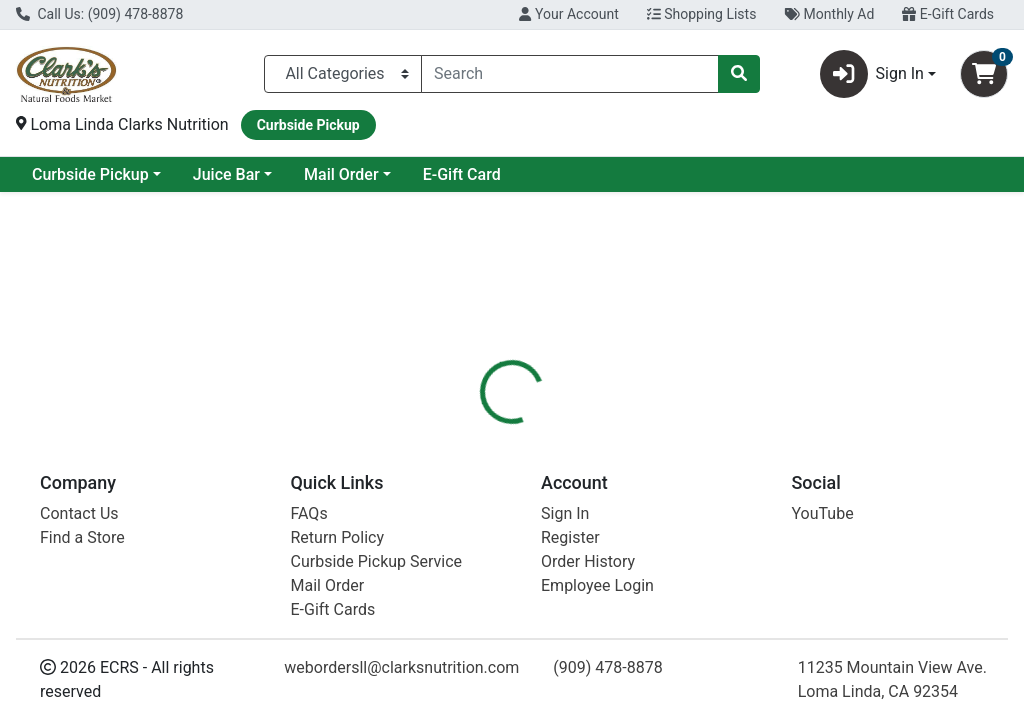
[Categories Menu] (343, 74)
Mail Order (503, 174)
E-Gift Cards (948, 14)
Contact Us (79, 513)
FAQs (309, 513)
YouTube (823, 513)
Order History (588, 561)
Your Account (568, 14)
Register (570, 537)
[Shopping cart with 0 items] (984, 74)
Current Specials (91, 174)
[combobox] (570, 74)
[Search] (570, 74)
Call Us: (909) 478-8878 (99, 14)
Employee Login (597, 585)
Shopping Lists (702, 14)
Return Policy (337, 537)
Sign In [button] (872, 74)
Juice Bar (388, 174)
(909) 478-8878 (607, 667)
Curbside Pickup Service (377, 561)
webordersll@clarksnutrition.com (401, 667)
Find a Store (82, 537)
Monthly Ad (829, 14)
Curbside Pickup (252, 174)
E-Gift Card (624, 174)
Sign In (565, 513)
